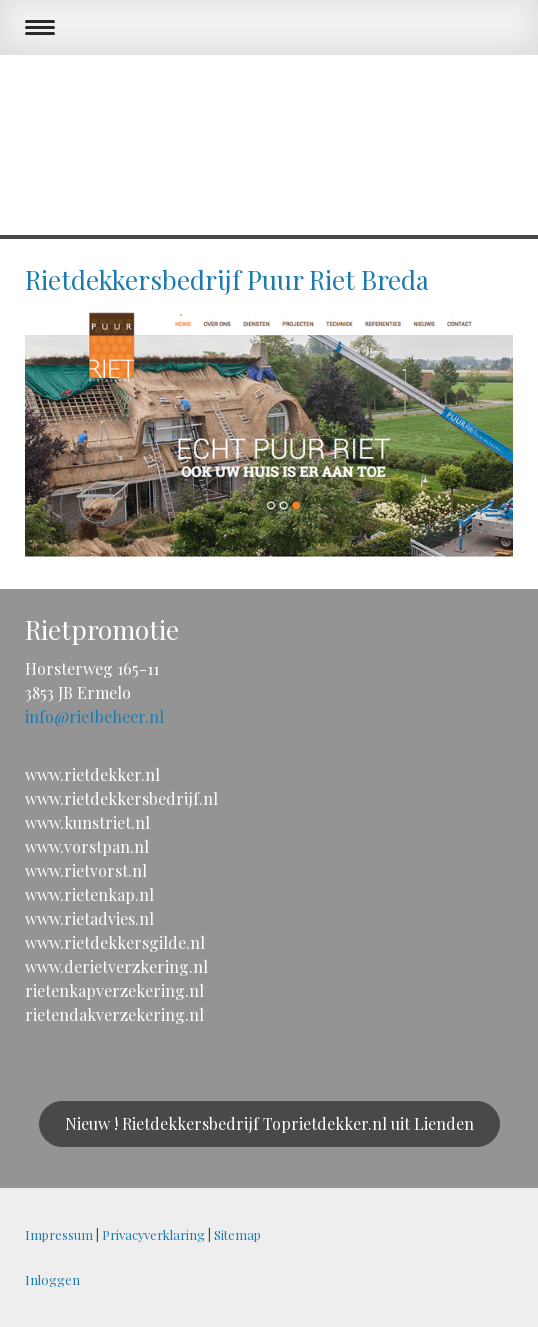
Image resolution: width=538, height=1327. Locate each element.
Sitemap (237, 1234)
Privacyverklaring (153, 1234)
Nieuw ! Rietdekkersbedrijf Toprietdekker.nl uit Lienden (269, 1123)
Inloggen (52, 1279)
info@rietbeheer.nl (94, 716)
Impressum (59, 1234)
